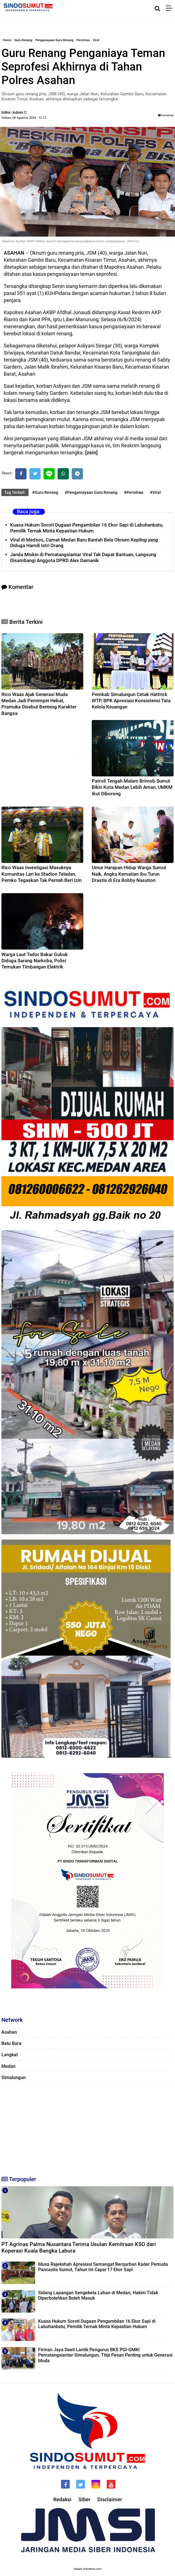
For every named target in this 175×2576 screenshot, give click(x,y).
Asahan (9, 2032)
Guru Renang (23, 40)
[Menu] (170, 8)
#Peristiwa (133, 492)
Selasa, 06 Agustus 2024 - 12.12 (23, 118)
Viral (96, 40)
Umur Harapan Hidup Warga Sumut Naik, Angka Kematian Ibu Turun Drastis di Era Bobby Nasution (129, 874)
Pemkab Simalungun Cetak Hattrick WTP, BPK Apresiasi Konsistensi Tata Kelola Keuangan (131, 701)
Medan (8, 2066)
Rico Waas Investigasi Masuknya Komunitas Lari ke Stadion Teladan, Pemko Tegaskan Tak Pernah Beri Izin (41, 874)
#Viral (155, 492)
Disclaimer (109, 2499)
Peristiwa (83, 40)
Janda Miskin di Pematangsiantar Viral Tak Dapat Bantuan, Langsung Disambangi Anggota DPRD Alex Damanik (83, 557)
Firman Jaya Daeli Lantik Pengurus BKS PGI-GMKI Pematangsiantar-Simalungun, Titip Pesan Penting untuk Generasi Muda (105, 2355)
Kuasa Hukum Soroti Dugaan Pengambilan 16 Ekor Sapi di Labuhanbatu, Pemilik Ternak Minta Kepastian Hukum (86, 528)
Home (7, 40)
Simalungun (13, 2077)
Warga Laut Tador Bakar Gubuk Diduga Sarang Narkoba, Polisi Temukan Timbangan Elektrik (34, 961)
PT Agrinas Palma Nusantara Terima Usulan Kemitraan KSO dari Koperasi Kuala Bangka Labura (78, 2247)
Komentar (166, 115)
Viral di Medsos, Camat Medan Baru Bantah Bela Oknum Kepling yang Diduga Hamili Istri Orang (84, 543)
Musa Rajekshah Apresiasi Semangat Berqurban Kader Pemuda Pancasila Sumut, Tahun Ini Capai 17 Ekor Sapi (103, 2267)
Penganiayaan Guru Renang (54, 40)
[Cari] (157, 8)
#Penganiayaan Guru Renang (91, 492)
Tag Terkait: (15, 492)
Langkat (9, 2054)
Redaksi (62, 2499)
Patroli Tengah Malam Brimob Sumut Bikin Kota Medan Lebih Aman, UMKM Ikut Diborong (132, 787)
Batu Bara (11, 2043)
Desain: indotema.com (88, 2568)
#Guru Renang (45, 492)
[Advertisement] (87, 2127)
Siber (84, 2499)
